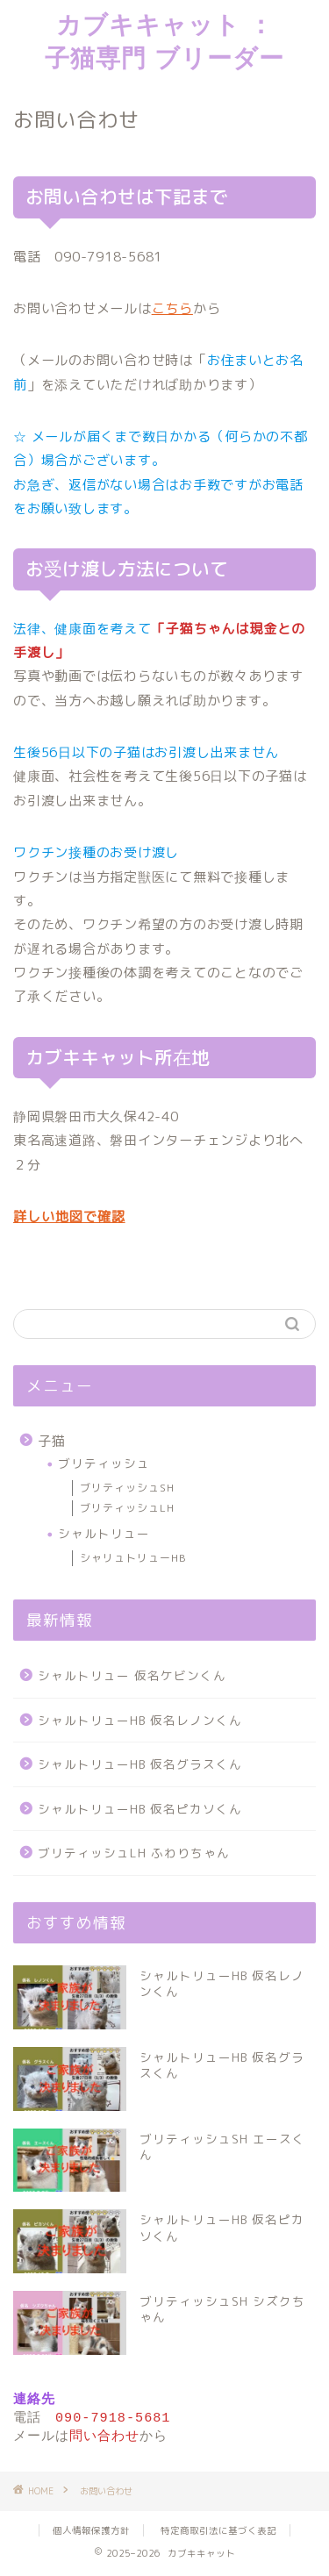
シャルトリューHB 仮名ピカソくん (140, 1808)
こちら (172, 308)
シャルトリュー (104, 1533)
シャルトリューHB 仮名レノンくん (140, 1720)
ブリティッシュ (104, 1463)
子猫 (52, 1441)
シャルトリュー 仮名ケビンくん (132, 1675)
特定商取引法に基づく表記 (218, 2533)
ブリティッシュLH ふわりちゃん (134, 1852)
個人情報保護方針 (91, 2533)
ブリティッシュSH (127, 1487)
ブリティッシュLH (127, 1507)
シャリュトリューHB (133, 1557)
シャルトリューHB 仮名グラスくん (140, 1764)
